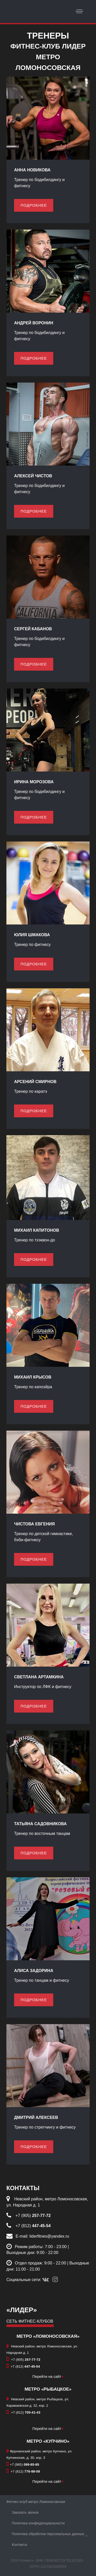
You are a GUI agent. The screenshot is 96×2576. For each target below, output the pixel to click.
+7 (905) (32, 2215)
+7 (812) (32, 2226)
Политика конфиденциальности (38, 2523)
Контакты (19, 2545)
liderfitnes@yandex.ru (49, 2236)
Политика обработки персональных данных (48, 2534)
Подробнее (33, 205)
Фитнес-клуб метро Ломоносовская (35, 2502)
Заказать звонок (25, 2512)
